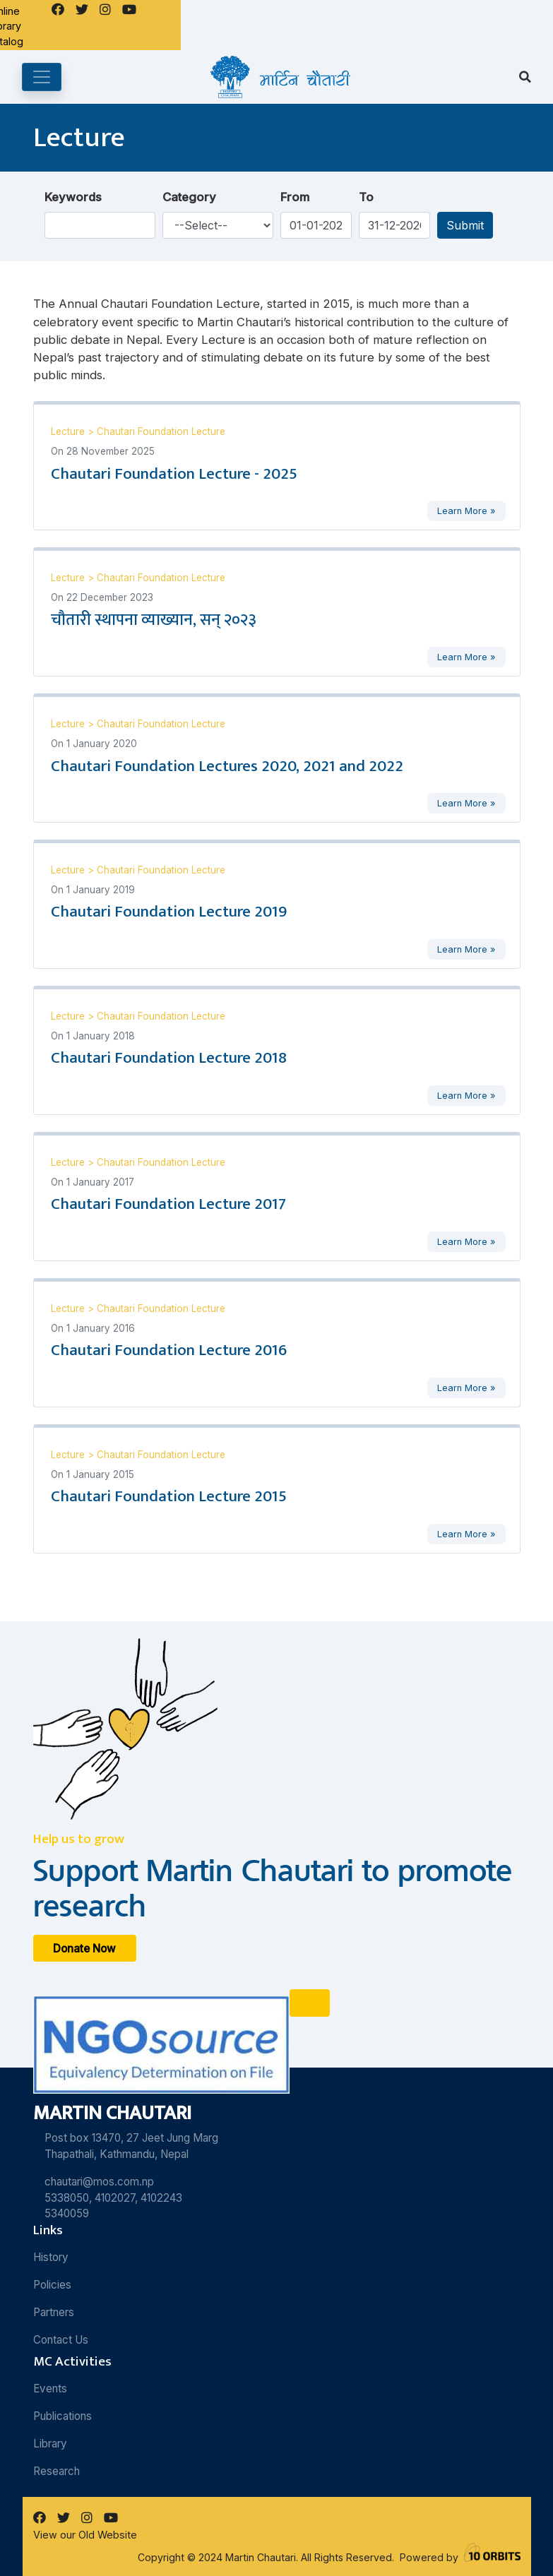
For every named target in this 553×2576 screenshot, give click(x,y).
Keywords (73, 197)
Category (189, 197)
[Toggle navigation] (41, 77)
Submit (465, 225)
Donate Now (84, 1948)
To (366, 197)
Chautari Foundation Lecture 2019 (169, 911)
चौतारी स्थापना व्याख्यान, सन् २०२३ (153, 620)
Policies (52, 2284)
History (51, 2257)
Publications (62, 2416)
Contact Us (60, 2340)
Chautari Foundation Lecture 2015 (169, 1496)
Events (50, 2388)
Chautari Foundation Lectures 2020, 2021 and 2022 (227, 766)
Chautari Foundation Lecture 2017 (168, 1204)
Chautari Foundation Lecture (161, 431)
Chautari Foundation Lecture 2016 (169, 1350)
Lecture (69, 431)
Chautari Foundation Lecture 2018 (169, 1057)
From (294, 197)
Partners (53, 2312)
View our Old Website (85, 2535)
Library (50, 2443)
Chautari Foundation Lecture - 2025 (174, 473)
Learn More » (466, 511)
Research (56, 2471)
